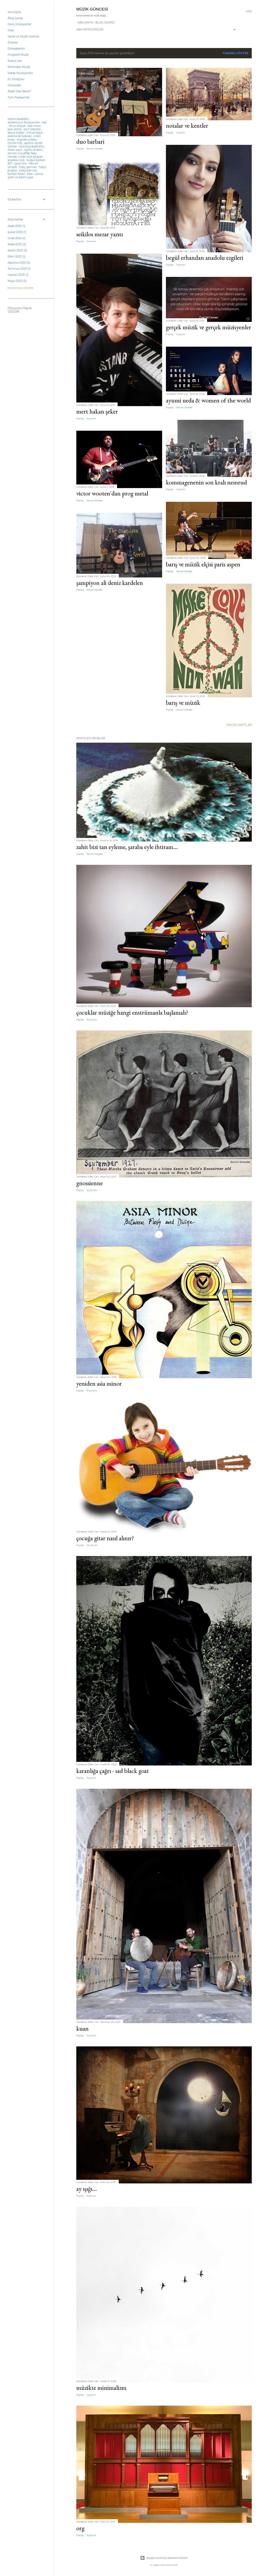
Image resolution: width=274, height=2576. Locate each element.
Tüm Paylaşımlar (18, 97)
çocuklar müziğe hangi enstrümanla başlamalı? (132, 1012)
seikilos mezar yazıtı (99, 234)
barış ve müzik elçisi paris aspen (203, 564)
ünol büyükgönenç (31, 146)
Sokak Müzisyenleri (20, 73)
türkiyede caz (28, 170)
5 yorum (91, 241)
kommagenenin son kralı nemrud (206, 482)
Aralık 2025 (16, 226)
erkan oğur (15, 150)
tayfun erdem (33, 150)
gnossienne (89, 1183)
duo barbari (90, 141)
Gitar (11, 30)
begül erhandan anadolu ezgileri (204, 257)
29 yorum (92, 1545)
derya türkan (16, 132)
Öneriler (13, 42)
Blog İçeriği (103, 22)
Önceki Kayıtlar (239, 725)
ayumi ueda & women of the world (208, 400)
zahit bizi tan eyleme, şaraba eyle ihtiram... (127, 847)
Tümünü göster (235, 53)
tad (44, 122)
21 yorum (92, 1019)
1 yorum (180, 132)
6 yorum (91, 418)
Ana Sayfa (84, 22)
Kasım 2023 (17, 250)
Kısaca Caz (15, 61)
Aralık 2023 (17, 244)
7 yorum (91, 2035)
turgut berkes (36, 160)
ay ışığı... (86, 2189)
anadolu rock (16, 160)
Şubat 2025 (17, 232)
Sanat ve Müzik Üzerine (23, 36)
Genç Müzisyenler (19, 24)
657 (10, 163)
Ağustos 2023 (19, 262)
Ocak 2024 (16, 238)
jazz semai (15, 129)
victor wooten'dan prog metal (112, 493)
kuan (82, 2028)
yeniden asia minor (99, 1383)
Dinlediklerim (16, 48)
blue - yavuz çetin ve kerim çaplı (25, 175)
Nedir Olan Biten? (19, 91)
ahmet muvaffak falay (22, 153)
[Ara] (249, 11)
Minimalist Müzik (19, 67)
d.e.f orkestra (32, 129)
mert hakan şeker (97, 411)
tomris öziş (15, 143)
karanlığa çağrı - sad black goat (112, 1771)
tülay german (28, 167)
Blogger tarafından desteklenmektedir (164, 2558)
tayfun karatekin (18, 119)
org (80, 2528)
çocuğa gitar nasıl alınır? (105, 1538)
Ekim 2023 (16, 256)
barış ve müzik (183, 702)
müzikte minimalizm (101, 2388)
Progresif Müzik (18, 54)
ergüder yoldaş (27, 139)
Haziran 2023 (18, 275)
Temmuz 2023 (19, 268)
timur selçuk (17, 125)
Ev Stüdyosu (16, 79)
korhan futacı (16, 174)
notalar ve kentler (187, 125)
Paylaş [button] (80, 148)
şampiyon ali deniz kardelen (109, 583)
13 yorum (92, 1390)
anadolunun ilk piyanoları (24, 122)
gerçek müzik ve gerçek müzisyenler (208, 327)
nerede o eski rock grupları (25, 156)
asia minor (34, 125)
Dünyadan (14, 85)
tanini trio (20, 163)
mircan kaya (34, 132)
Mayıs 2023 (17, 281)
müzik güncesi (92, 9)
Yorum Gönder (95, 148)
